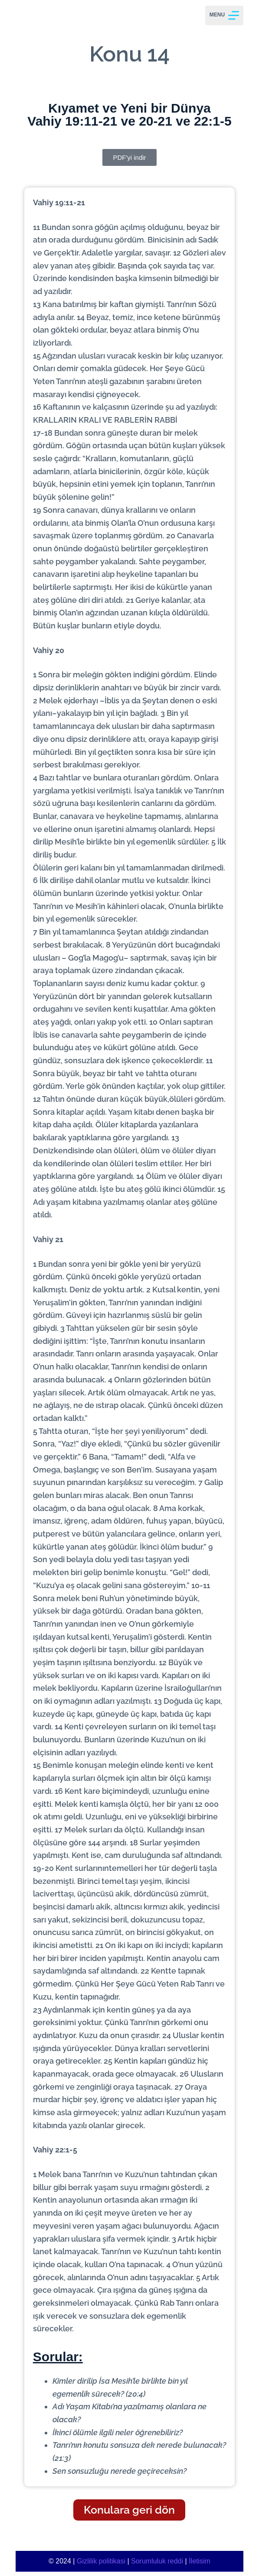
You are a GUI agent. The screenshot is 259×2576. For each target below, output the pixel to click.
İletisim (199, 2561)
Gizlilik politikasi (101, 2561)
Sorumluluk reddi (157, 2561)
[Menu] (224, 15)
